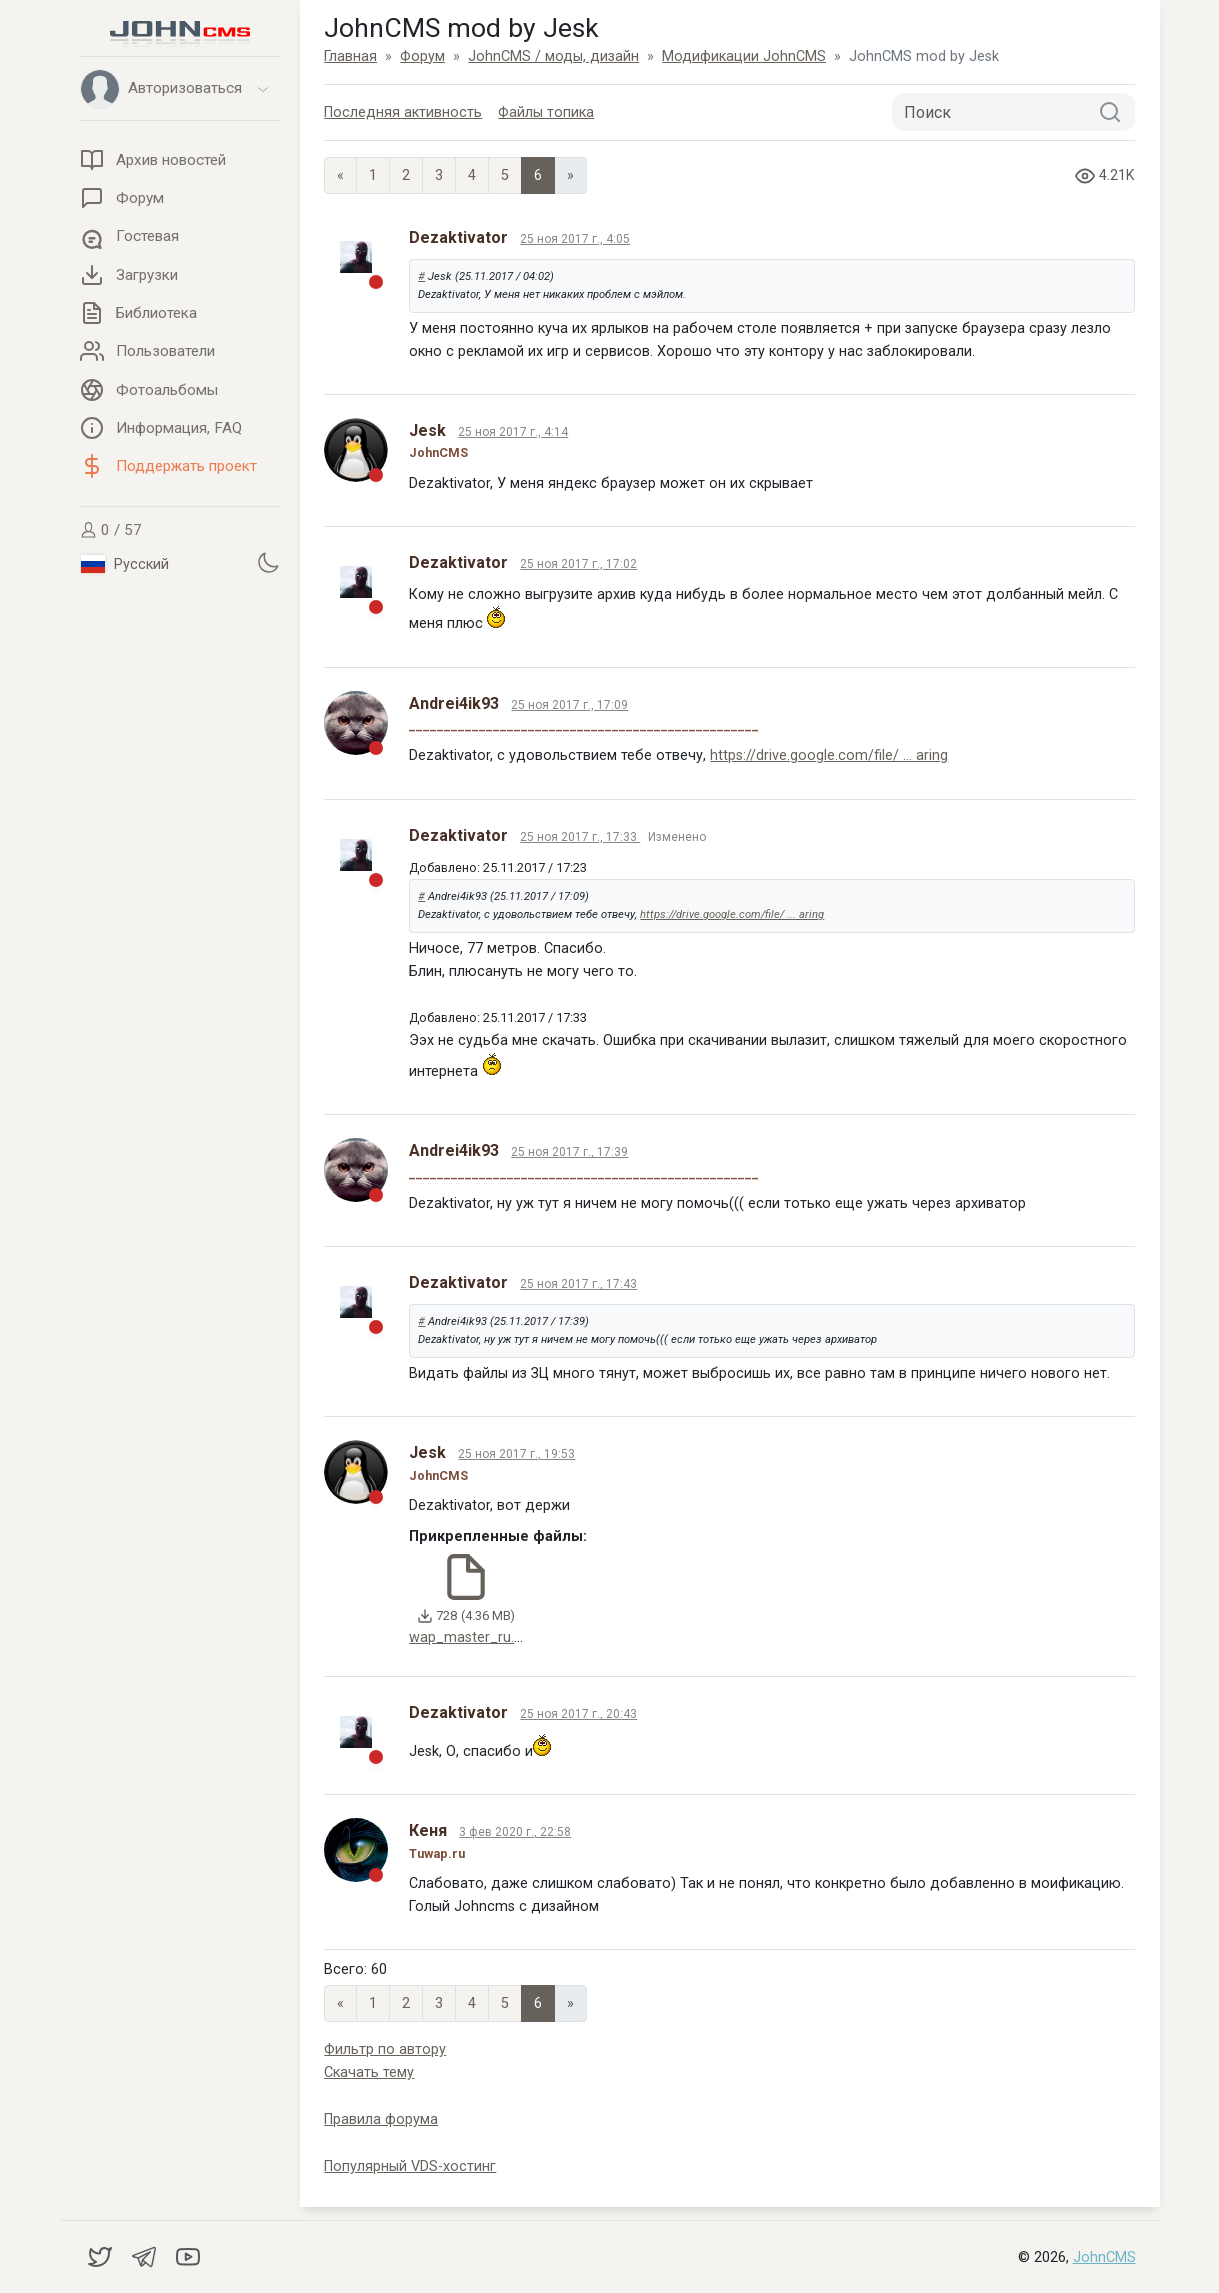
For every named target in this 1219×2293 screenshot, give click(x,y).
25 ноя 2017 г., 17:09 (569, 705)
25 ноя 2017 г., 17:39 (569, 1152)
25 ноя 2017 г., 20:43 (578, 1714)
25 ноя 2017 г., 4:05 (575, 239)
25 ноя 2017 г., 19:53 (516, 1454)
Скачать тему (369, 2072)
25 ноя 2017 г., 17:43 (578, 1284)
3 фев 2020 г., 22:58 (515, 1832)
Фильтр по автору (385, 2049)
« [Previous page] (340, 175)
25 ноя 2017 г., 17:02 (578, 564)
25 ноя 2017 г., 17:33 (580, 837)
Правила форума (381, 2119)
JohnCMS (1104, 2257)
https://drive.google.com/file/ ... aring (829, 755)
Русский (125, 564)
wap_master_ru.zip (471, 1637)
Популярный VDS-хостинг (410, 2166)
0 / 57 (111, 530)
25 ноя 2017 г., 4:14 (513, 432)
